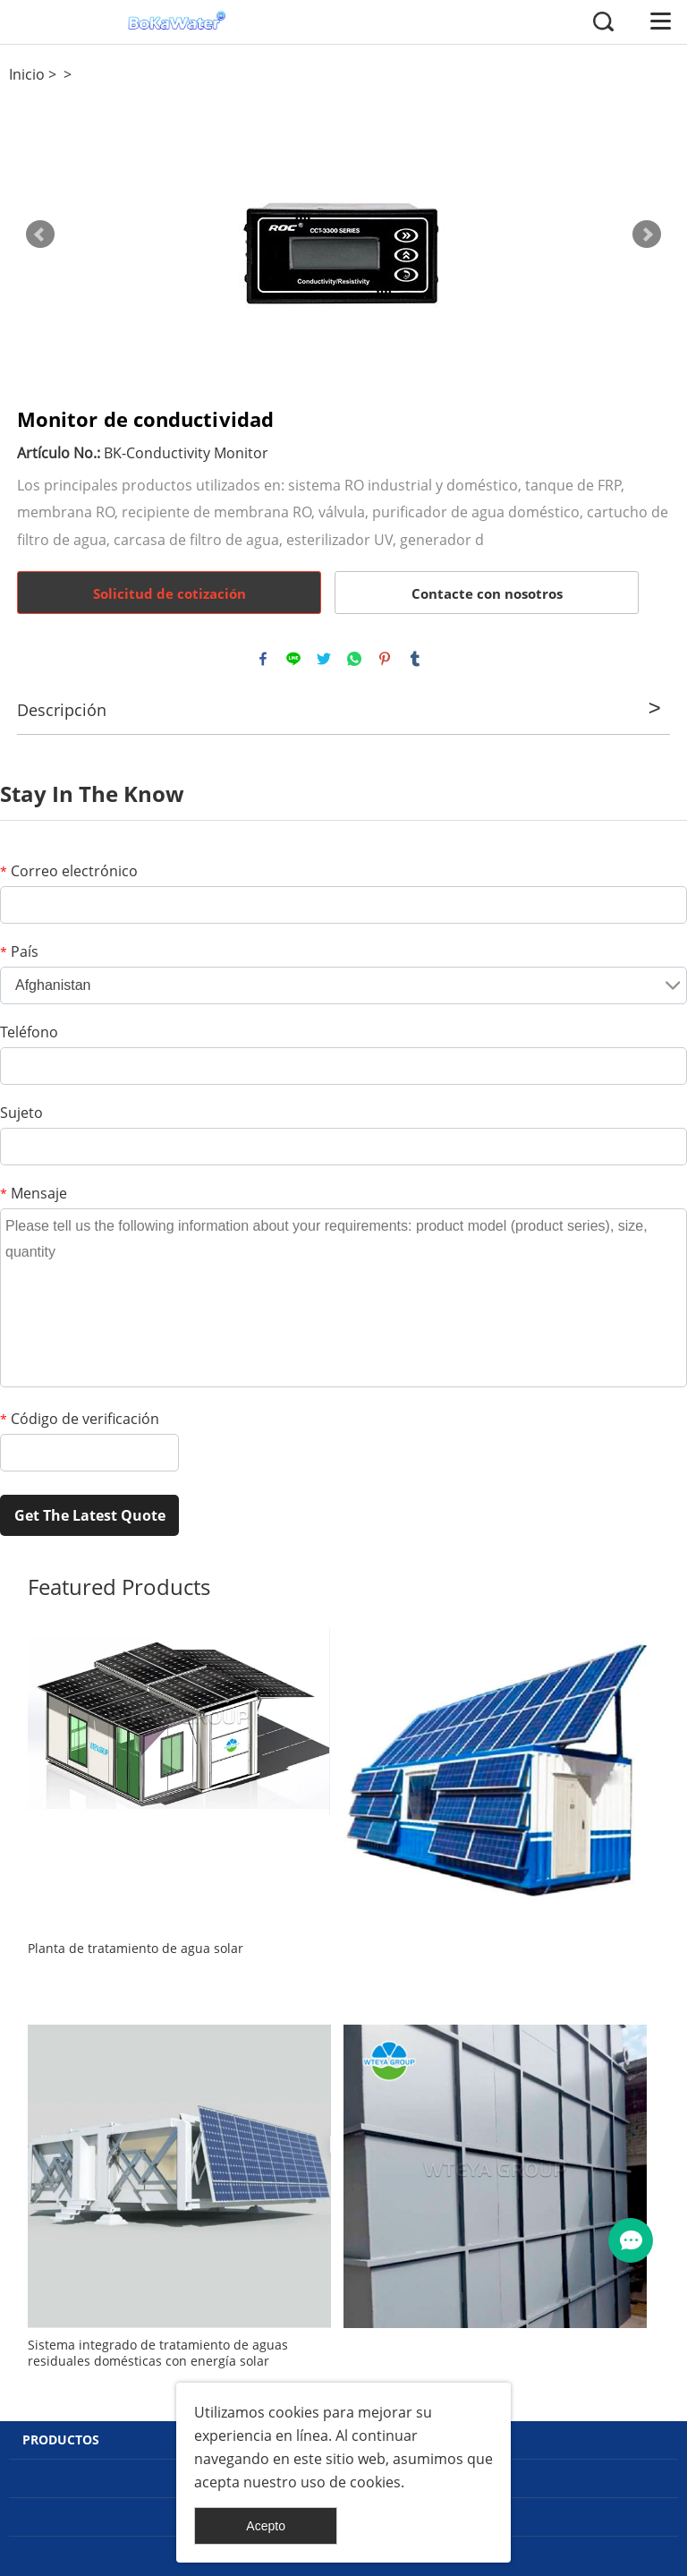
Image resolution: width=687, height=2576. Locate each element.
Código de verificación (79, 1419)
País (19, 951)
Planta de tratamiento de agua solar (135, 1949)
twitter (324, 659)
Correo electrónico (69, 871)
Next (646, 234)
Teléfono (29, 1032)
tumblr (415, 659)
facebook (263, 659)
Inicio (27, 74)
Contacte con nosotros (487, 593)
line (293, 659)
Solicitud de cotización (169, 593)
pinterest (385, 659)
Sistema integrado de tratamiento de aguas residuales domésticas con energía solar (158, 2353)
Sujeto (21, 1112)
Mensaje (33, 1193)
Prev (40, 234)
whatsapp (354, 659)
